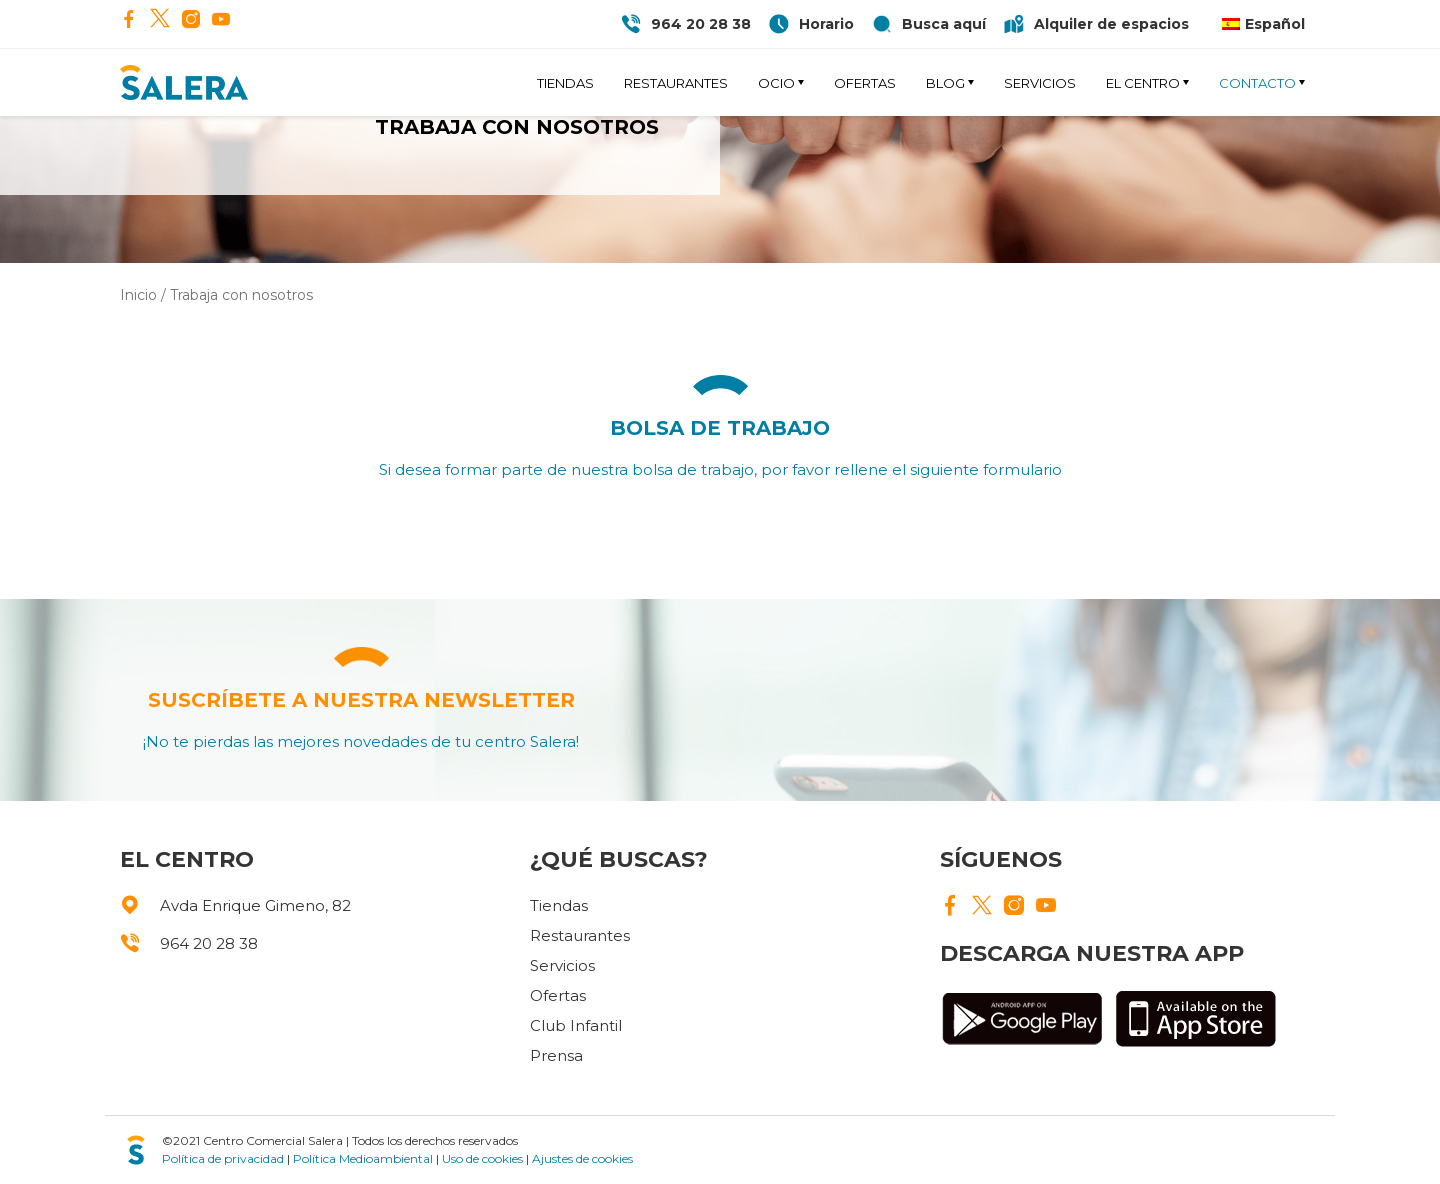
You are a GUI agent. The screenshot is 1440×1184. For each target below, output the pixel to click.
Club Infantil (576, 1025)
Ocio (776, 83)
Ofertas (865, 83)
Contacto (1257, 83)
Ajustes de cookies (582, 1158)
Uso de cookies (482, 1158)
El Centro (1143, 83)
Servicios (1040, 83)
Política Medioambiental (363, 1158)
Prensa (556, 1055)
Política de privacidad (223, 1158)
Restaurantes (676, 83)
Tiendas (565, 83)
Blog (945, 83)
